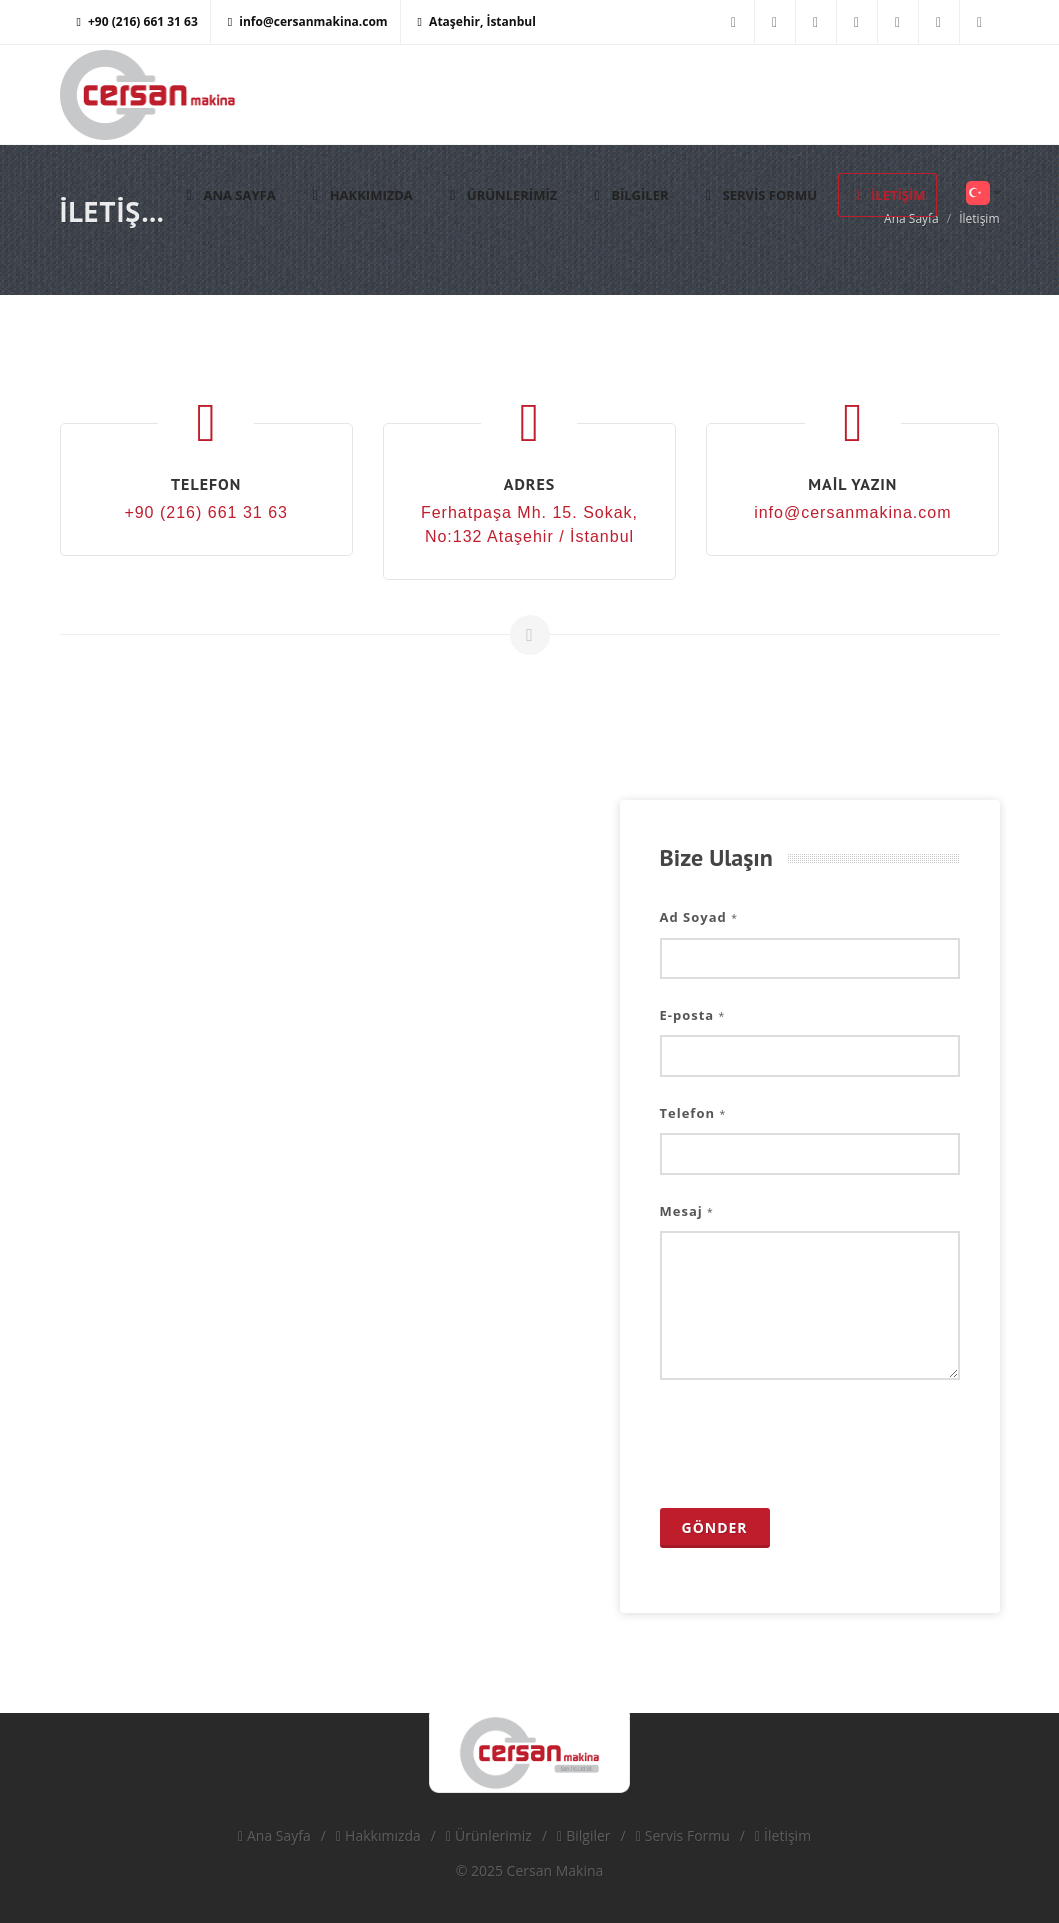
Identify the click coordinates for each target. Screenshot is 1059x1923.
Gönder (715, 1527)
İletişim (783, 1835)
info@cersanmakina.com (308, 21)
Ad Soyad (699, 917)
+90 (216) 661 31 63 (137, 21)
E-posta (693, 1015)
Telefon (693, 1113)
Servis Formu (683, 1835)
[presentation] (812, 1444)
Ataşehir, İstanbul (477, 21)
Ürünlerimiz (489, 1835)
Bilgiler (584, 1835)
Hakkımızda (378, 1835)
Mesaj (687, 1211)
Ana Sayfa (274, 1835)
